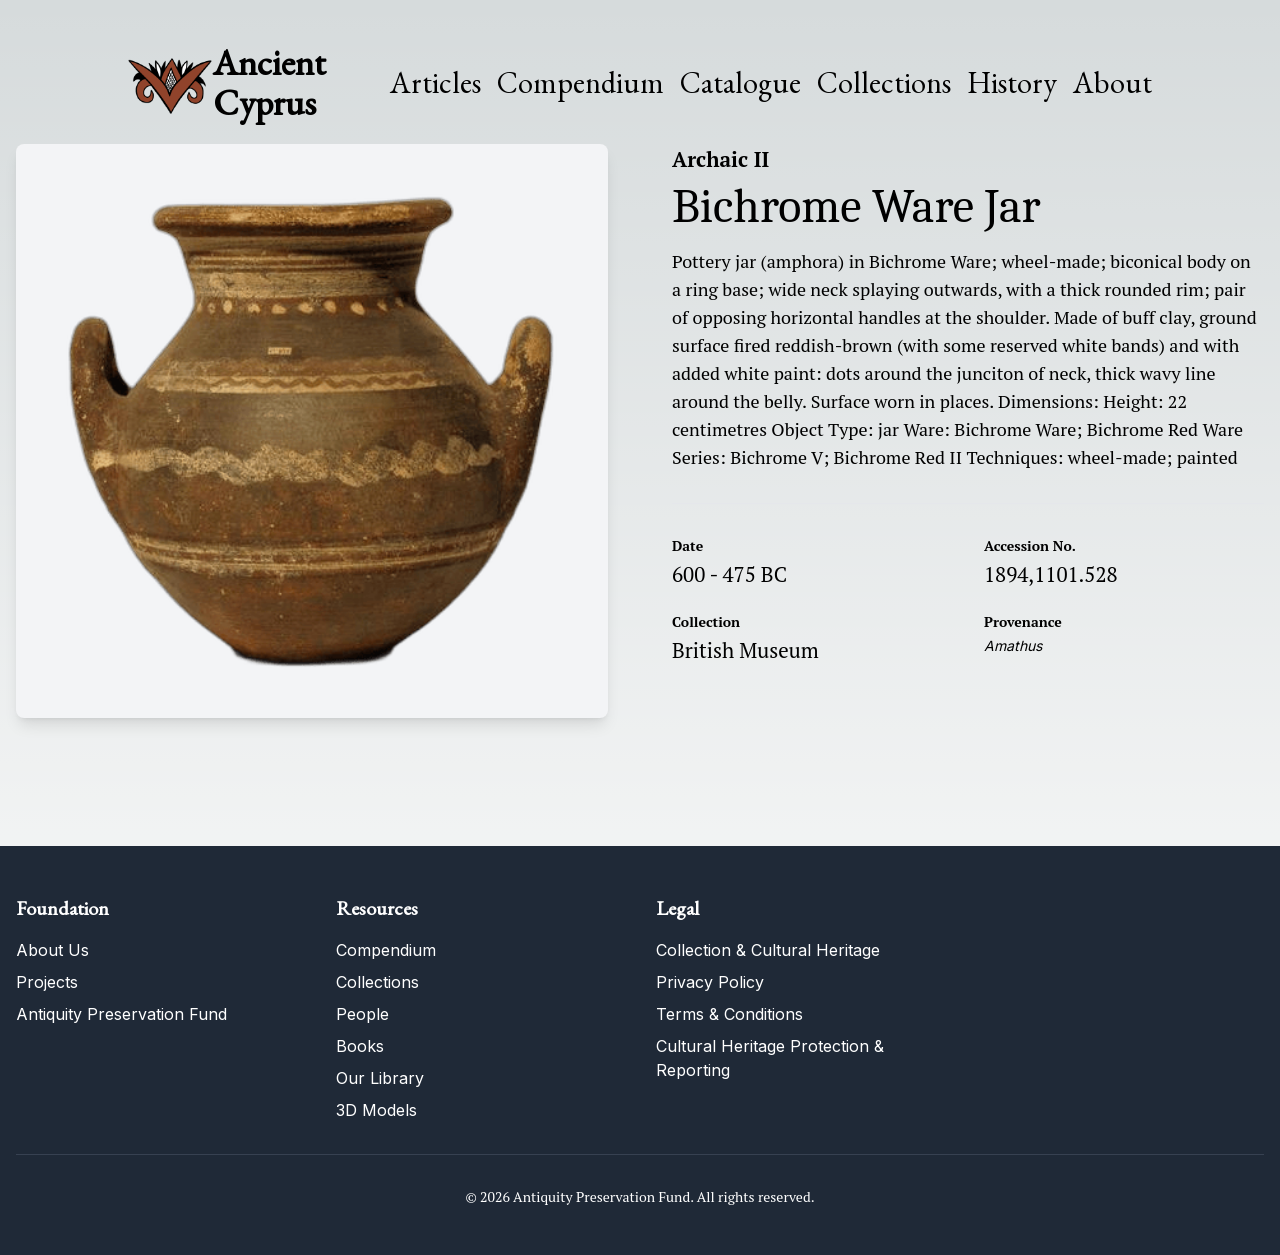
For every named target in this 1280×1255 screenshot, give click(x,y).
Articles (435, 83)
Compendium (580, 83)
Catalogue (740, 83)
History (1012, 82)
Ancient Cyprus (269, 82)
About (1112, 83)
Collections (884, 83)
